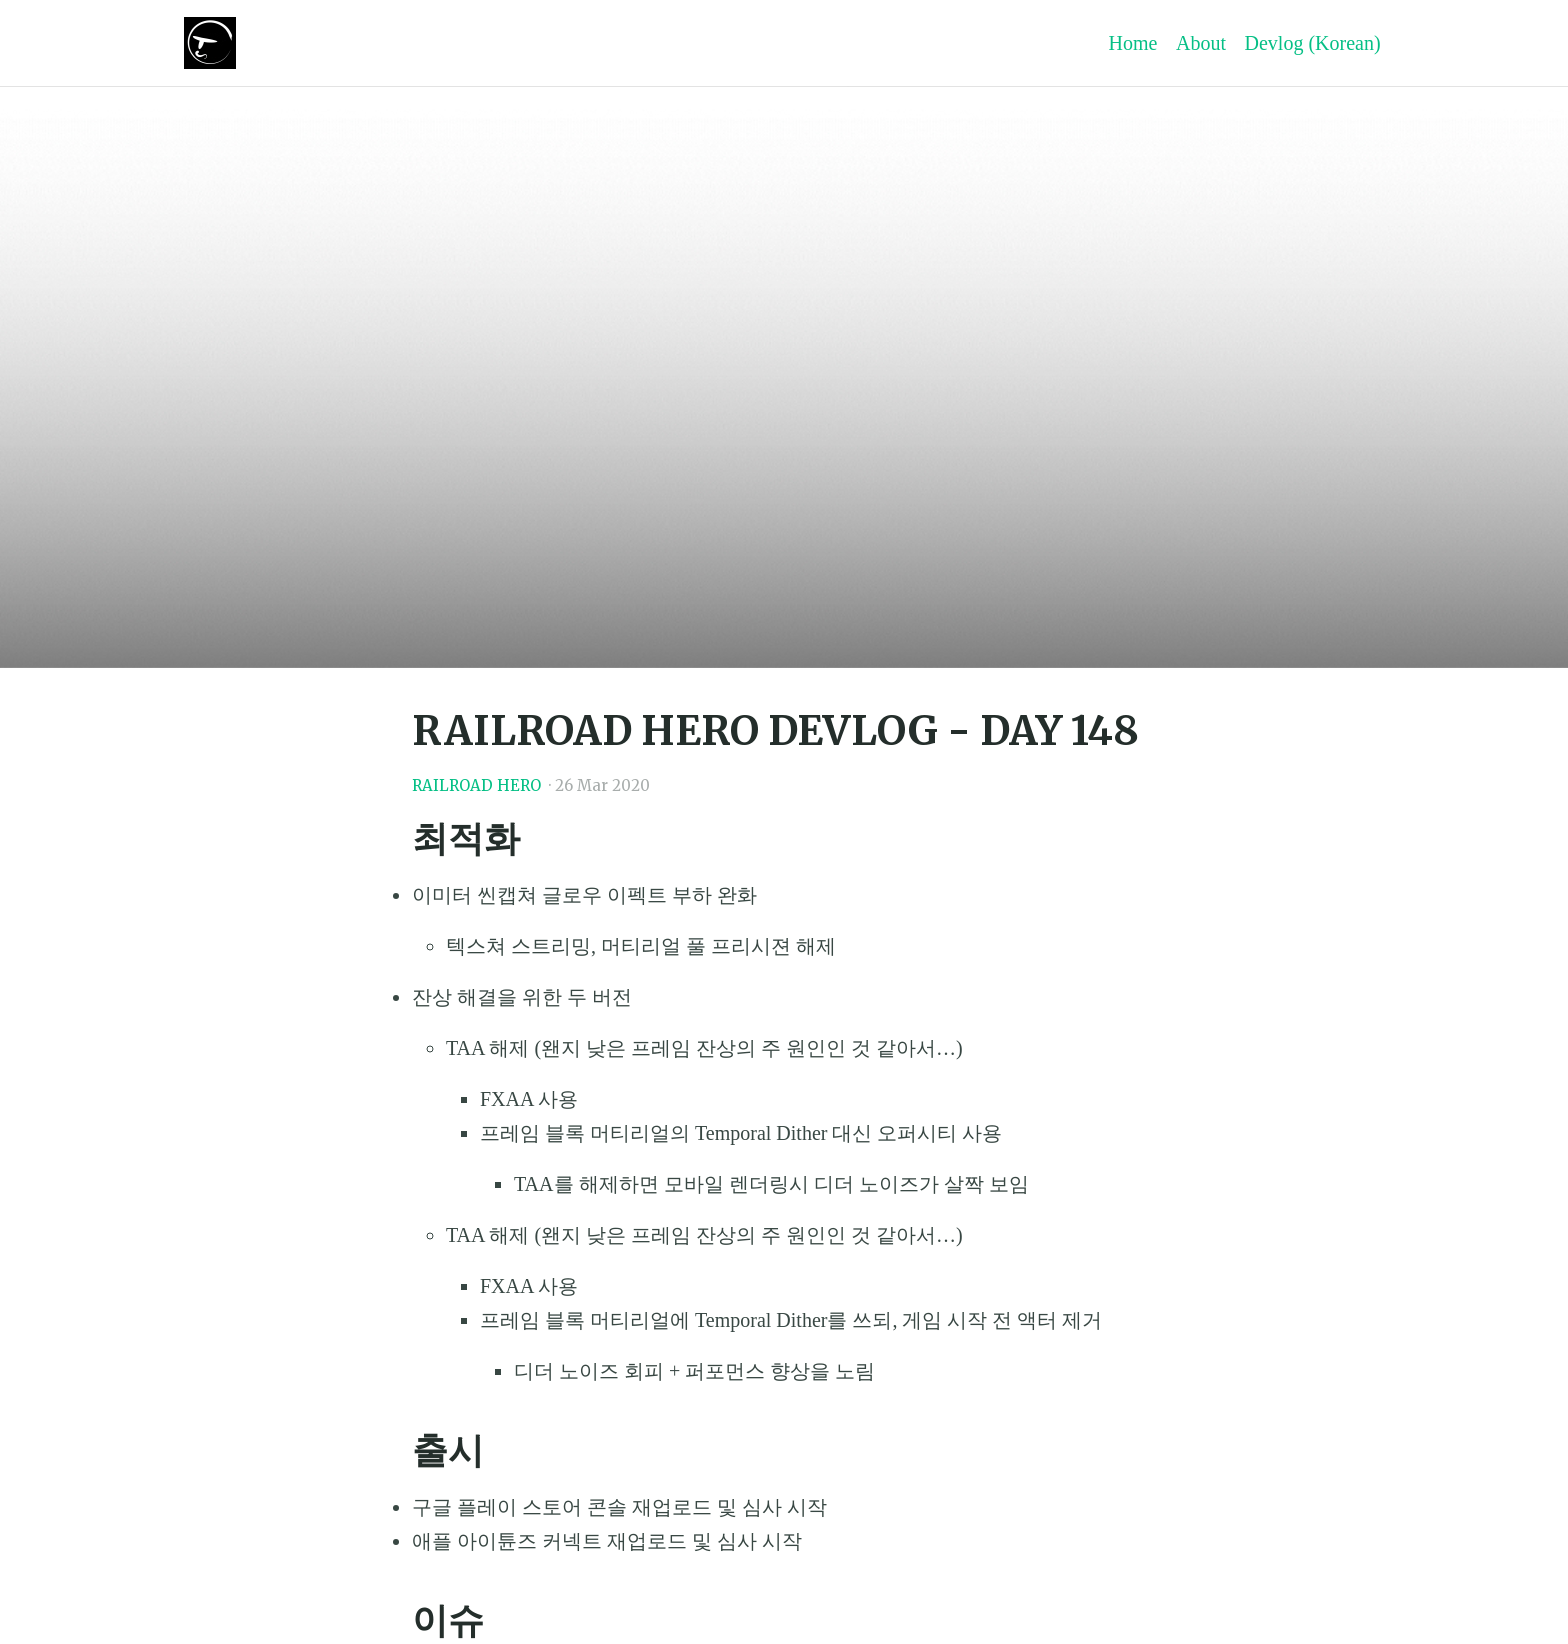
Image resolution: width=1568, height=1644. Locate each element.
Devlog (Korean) (1313, 43)
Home (1133, 43)
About (1201, 43)
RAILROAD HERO (476, 785)
